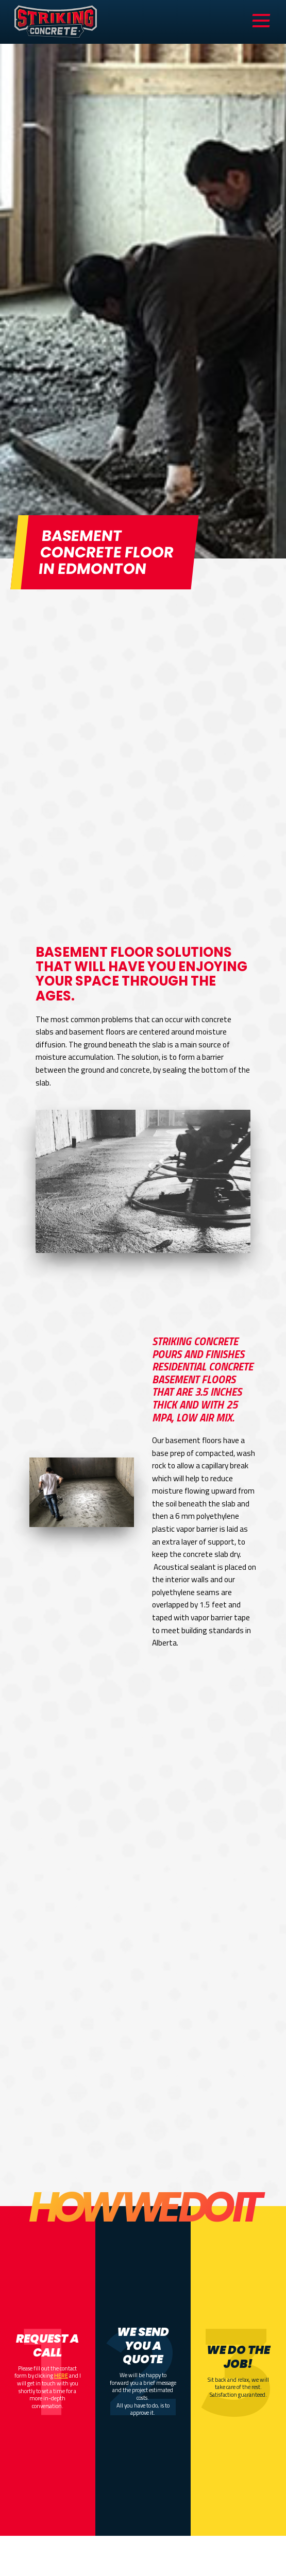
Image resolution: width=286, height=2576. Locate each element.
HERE (61, 2375)
